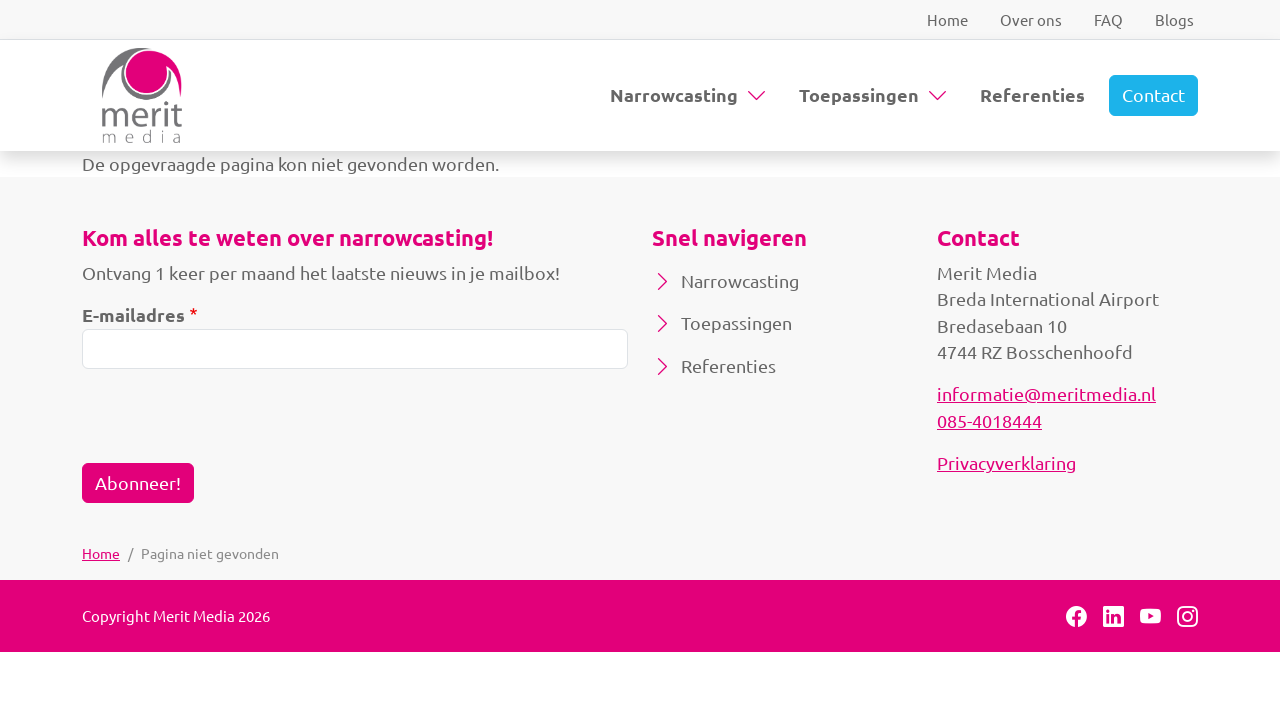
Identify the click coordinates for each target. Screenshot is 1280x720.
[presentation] (234, 424)
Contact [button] (1153, 94)
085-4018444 (989, 420)
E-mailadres (133, 314)
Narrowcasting (674, 94)
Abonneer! (138, 482)
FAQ (1108, 19)
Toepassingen (859, 94)
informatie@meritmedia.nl (1046, 393)
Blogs (1174, 19)
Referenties (1032, 94)
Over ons (1031, 19)
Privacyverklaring (1006, 462)
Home (947, 19)
